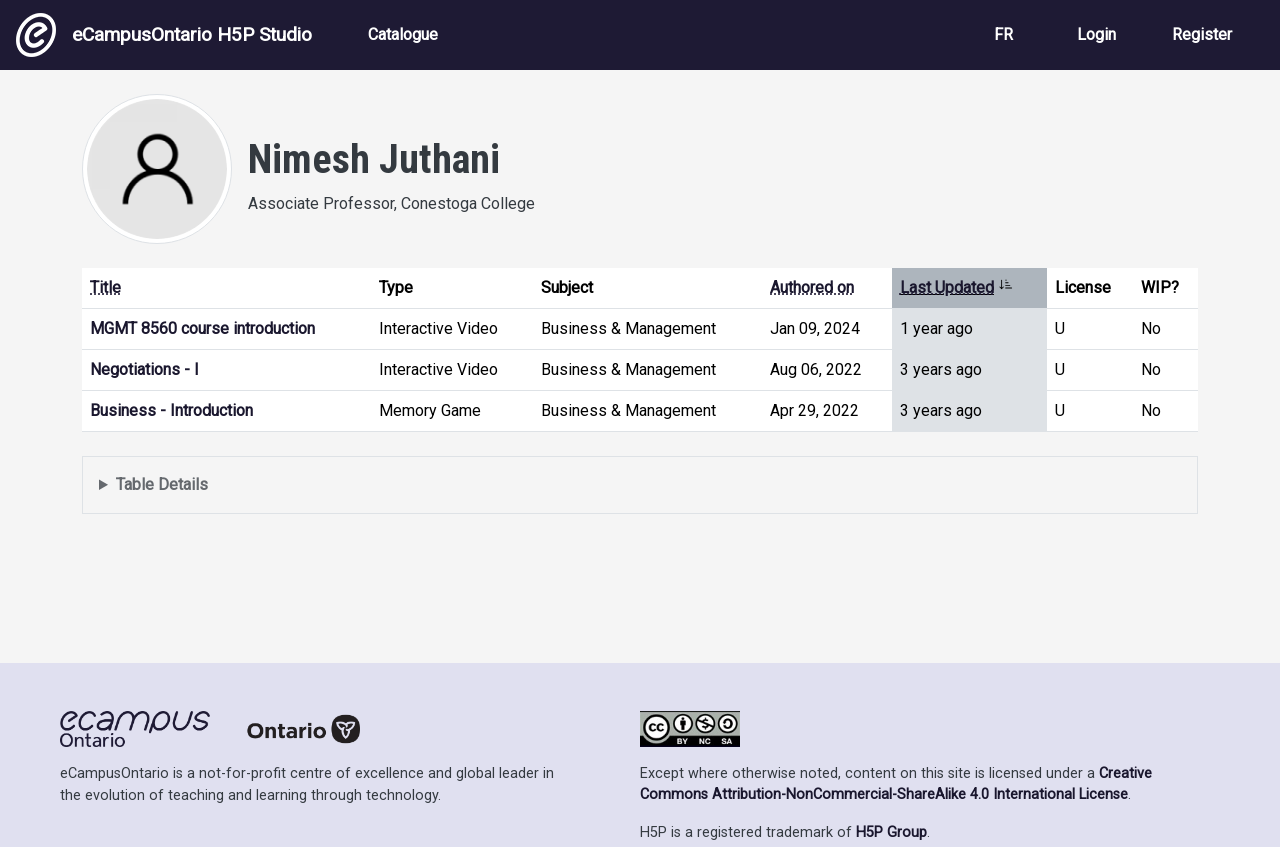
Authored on (812, 287)
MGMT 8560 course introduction (202, 328)
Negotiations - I (144, 369)
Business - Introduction (171, 410)
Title (105, 287)
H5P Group (891, 832)
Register (1202, 34)
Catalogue (403, 34)
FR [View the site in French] (1003, 34)
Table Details (162, 484)
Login (1096, 34)
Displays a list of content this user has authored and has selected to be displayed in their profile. (640, 485)
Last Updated (956, 287)
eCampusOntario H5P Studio (164, 35)
